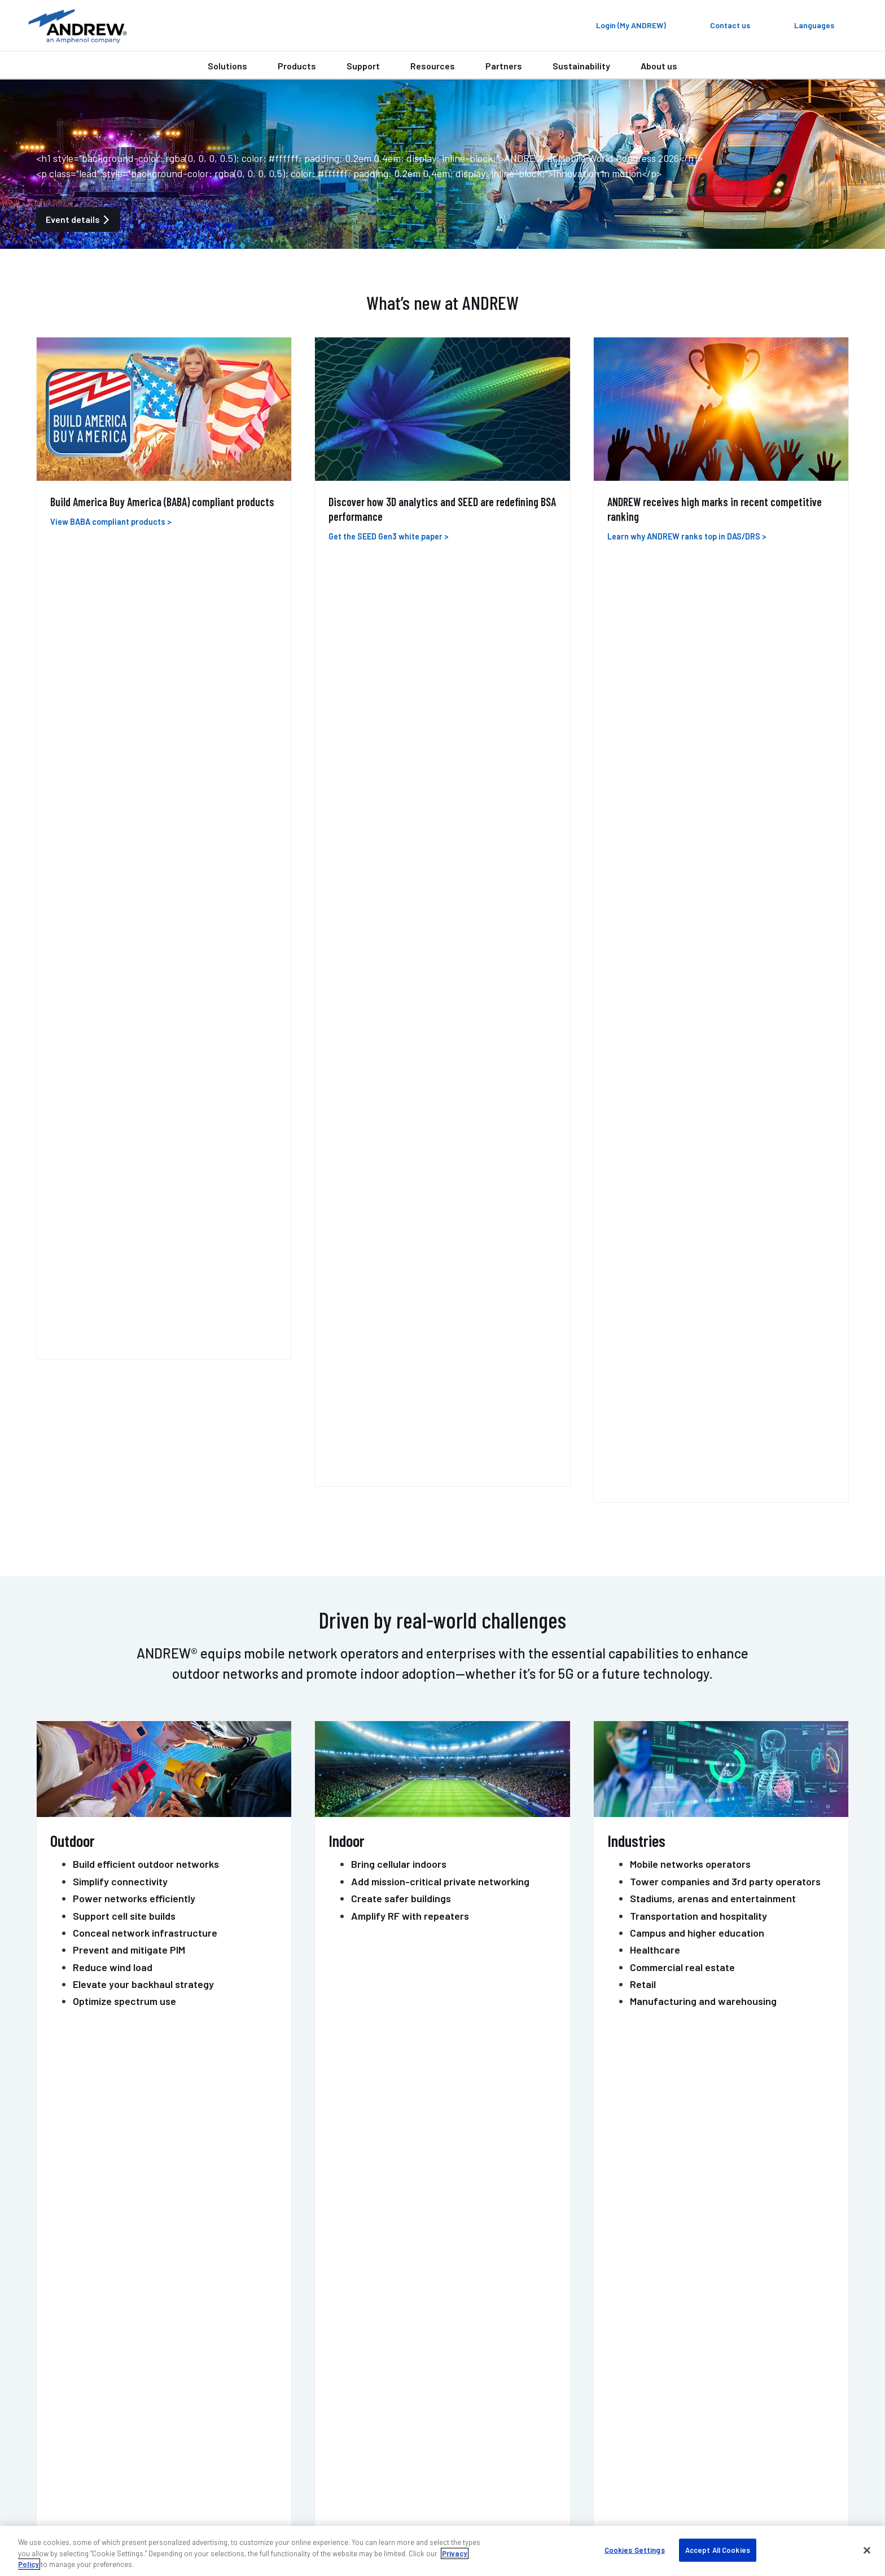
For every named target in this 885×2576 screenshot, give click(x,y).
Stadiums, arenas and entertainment (713, 962)
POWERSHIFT (780, 1336)
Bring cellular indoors (398, 928)
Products (297, 65)
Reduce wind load (112, 1031)
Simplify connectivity (120, 945)
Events (598, 2389)
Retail (643, 1048)
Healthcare (655, 1014)
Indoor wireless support (134, 2372)
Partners (503, 65)
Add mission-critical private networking (440, 945)
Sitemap (789, 2511)
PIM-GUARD (635, 1336)
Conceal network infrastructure (145, 997)
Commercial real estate (682, 1031)
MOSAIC (482, 1336)
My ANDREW (358, 2356)
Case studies (361, 2389)
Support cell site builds (124, 979)
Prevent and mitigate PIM (129, 1014)
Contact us (388, 2171)
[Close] (867, 2550)
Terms (749, 2511)
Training (103, 2421)
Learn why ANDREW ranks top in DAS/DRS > (686, 536)
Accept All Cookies (717, 2549)
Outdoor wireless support (138, 2389)
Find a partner (363, 2372)
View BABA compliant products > (111, 521)
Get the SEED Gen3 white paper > (388, 536)
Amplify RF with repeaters (410, 979)
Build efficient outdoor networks (146, 928)
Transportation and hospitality (698, 979)
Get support (494, 2171)
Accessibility (626, 2511)
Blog (593, 2372)
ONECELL (210, 1336)
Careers (600, 2405)
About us (659, 65)
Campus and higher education (697, 997)
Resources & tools (372, 2405)
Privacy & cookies (693, 2511)
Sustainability (581, 65)
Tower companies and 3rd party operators (725, 945)
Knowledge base (617, 2421)
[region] (442, 2551)
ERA (52, 1336)
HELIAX (341, 1336)
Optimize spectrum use (124, 1065)
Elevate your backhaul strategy (143, 1048)
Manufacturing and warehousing (703, 1065)
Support (363, 65)
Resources (432, 65)
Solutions (227, 65)
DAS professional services (139, 2405)
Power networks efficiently (134, 962)
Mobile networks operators (690, 928)
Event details (78, 219)
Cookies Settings (634, 2549)
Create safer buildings (401, 962)
